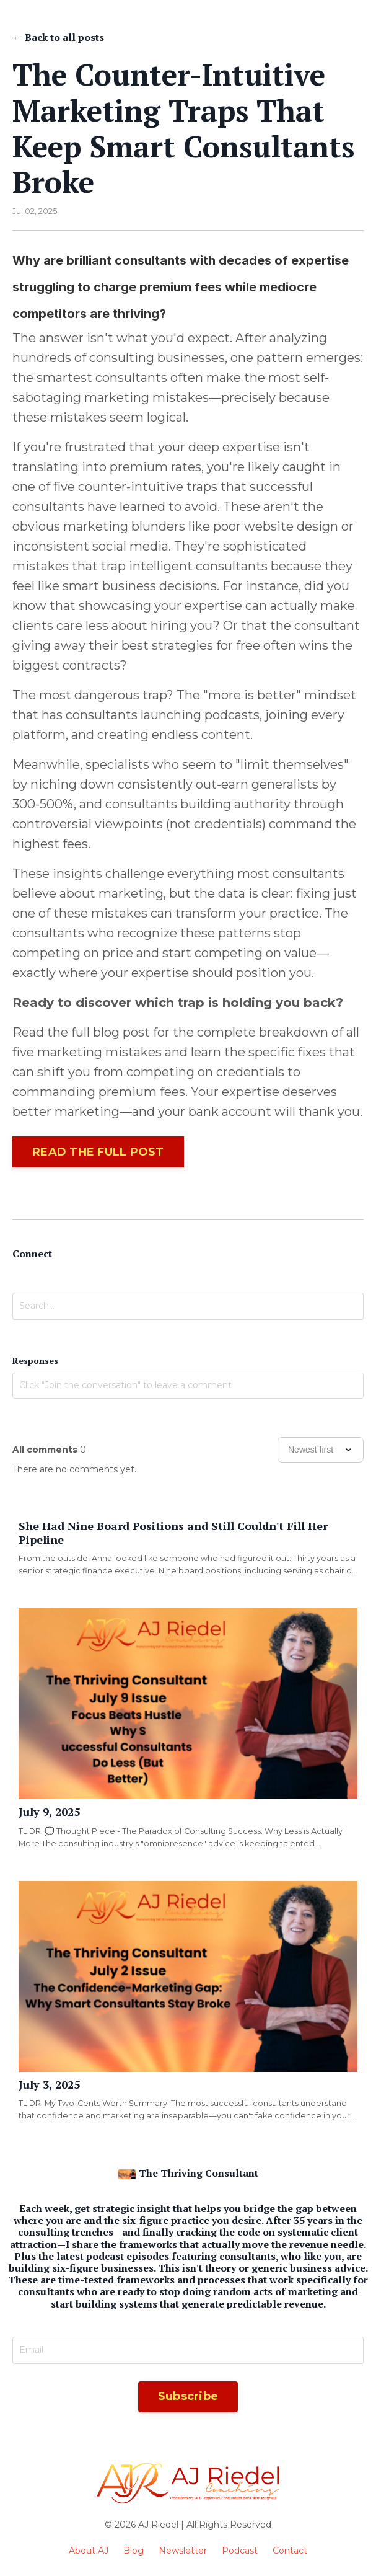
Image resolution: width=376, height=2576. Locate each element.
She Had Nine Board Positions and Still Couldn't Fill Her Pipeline (173, 1533)
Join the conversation (58, 1410)
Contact (290, 2550)
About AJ (88, 2550)
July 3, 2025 (49, 2085)
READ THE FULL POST (98, 1152)
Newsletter (183, 2550)
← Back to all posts (58, 37)
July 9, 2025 (49, 1812)
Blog (133, 2550)
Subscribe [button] (188, 2396)
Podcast (240, 2550)
